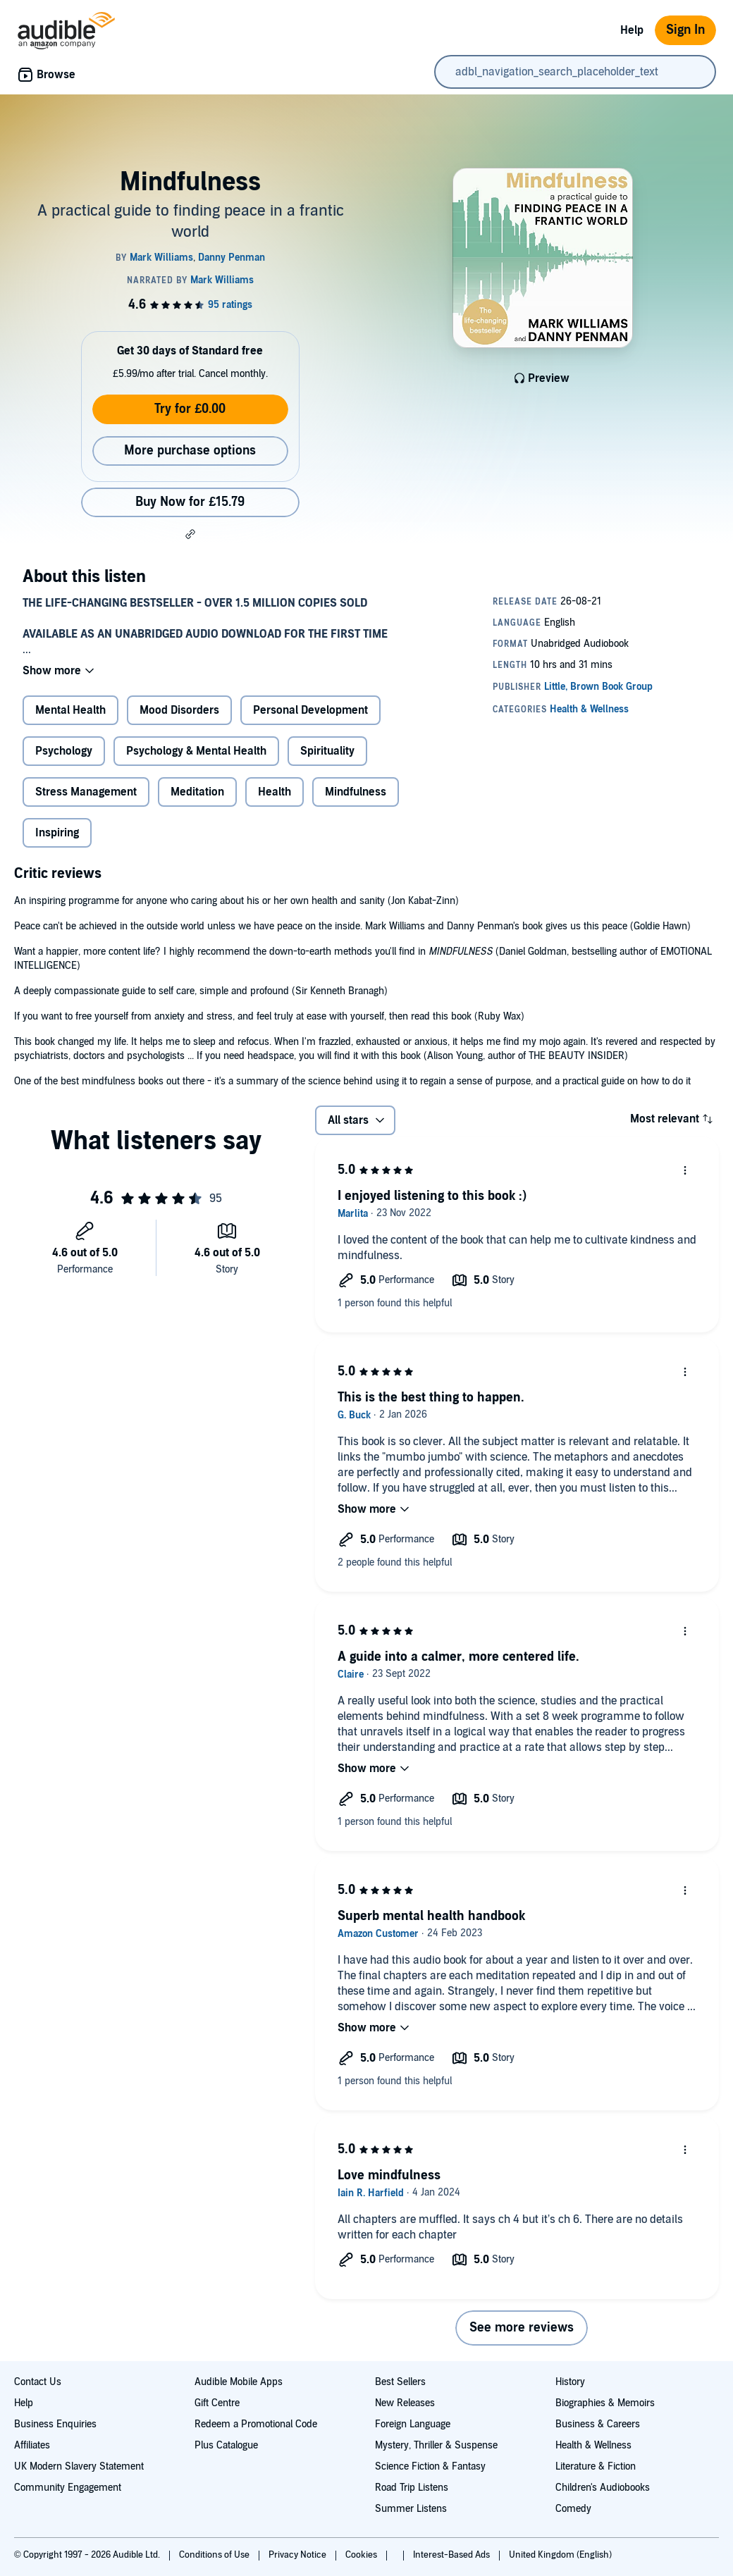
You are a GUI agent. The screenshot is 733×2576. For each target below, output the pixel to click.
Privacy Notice (298, 2554)
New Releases (405, 2403)
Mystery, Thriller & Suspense (436, 2445)
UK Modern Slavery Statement (79, 2466)
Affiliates (32, 2445)
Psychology (63, 751)
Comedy (573, 2509)
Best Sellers (400, 2382)
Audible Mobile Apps (239, 2382)
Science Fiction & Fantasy (430, 2466)
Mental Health (70, 710)
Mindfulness (355, 792)
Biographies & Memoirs (605, 2403)
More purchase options (190, 450)
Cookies (362, 2554)
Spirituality (327, 751)
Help (631, 30)
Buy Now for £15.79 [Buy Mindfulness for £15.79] (190, 502)
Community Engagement (67, 2488)
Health (274, 792)
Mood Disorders (179, 710)
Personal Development (310, 710)
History (570, 2382)
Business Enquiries (55, 2424)
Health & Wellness (593, 2445)
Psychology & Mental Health (196, 751)
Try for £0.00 (190, 409)
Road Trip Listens (411, 2488)
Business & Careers (597, 2424)
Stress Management (86, 792)
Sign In (685, 30)
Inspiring (57, 833)
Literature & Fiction (595, 2466)
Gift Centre (217, 2403)
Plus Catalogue (226, 2445)
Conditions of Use (215, 2554)
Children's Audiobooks (602, 2488)
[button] (190, 534)
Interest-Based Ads (452, 2554)
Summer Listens (411, 2509)
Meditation (197, 792)
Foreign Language (412, 2424)
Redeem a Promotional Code (256, 2424)
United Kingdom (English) (560, 2554)
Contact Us (37, 2382)
